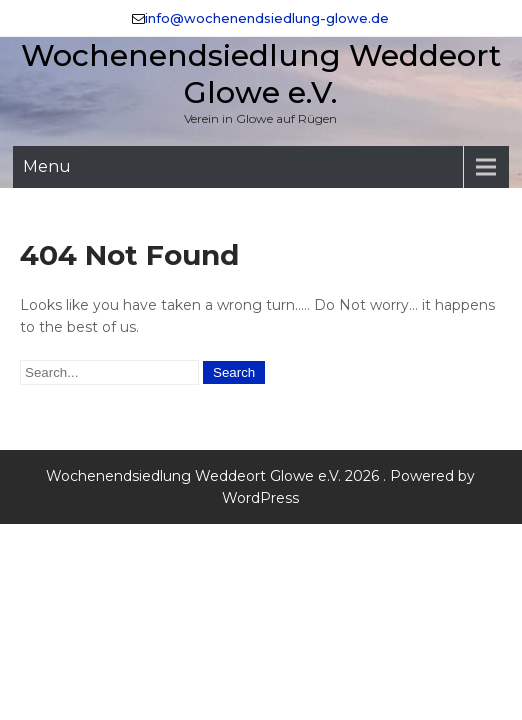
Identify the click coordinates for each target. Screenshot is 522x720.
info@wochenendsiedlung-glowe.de (267, 18)
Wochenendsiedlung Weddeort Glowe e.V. (261, 74)
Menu (47, 166)
